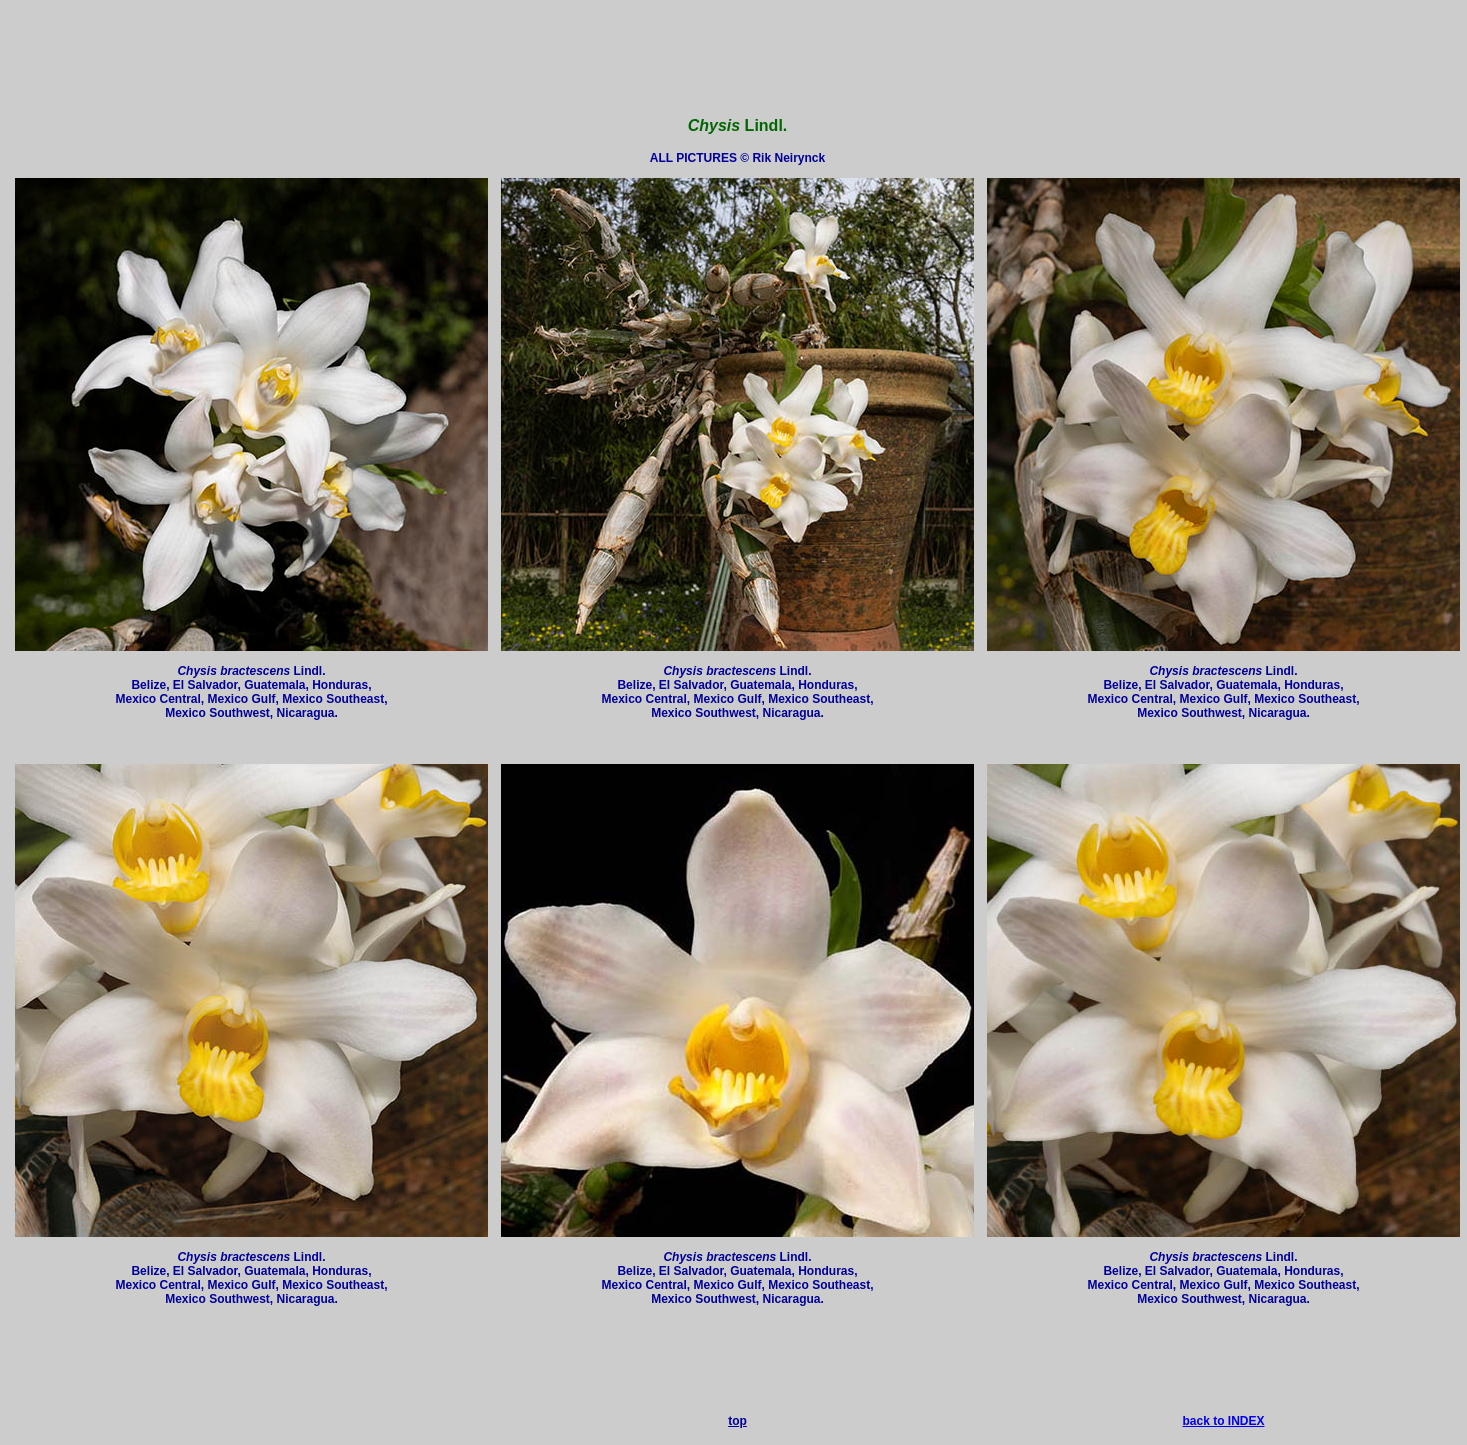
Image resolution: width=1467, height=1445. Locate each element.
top (737, 1421)
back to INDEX (1223, 1421)
